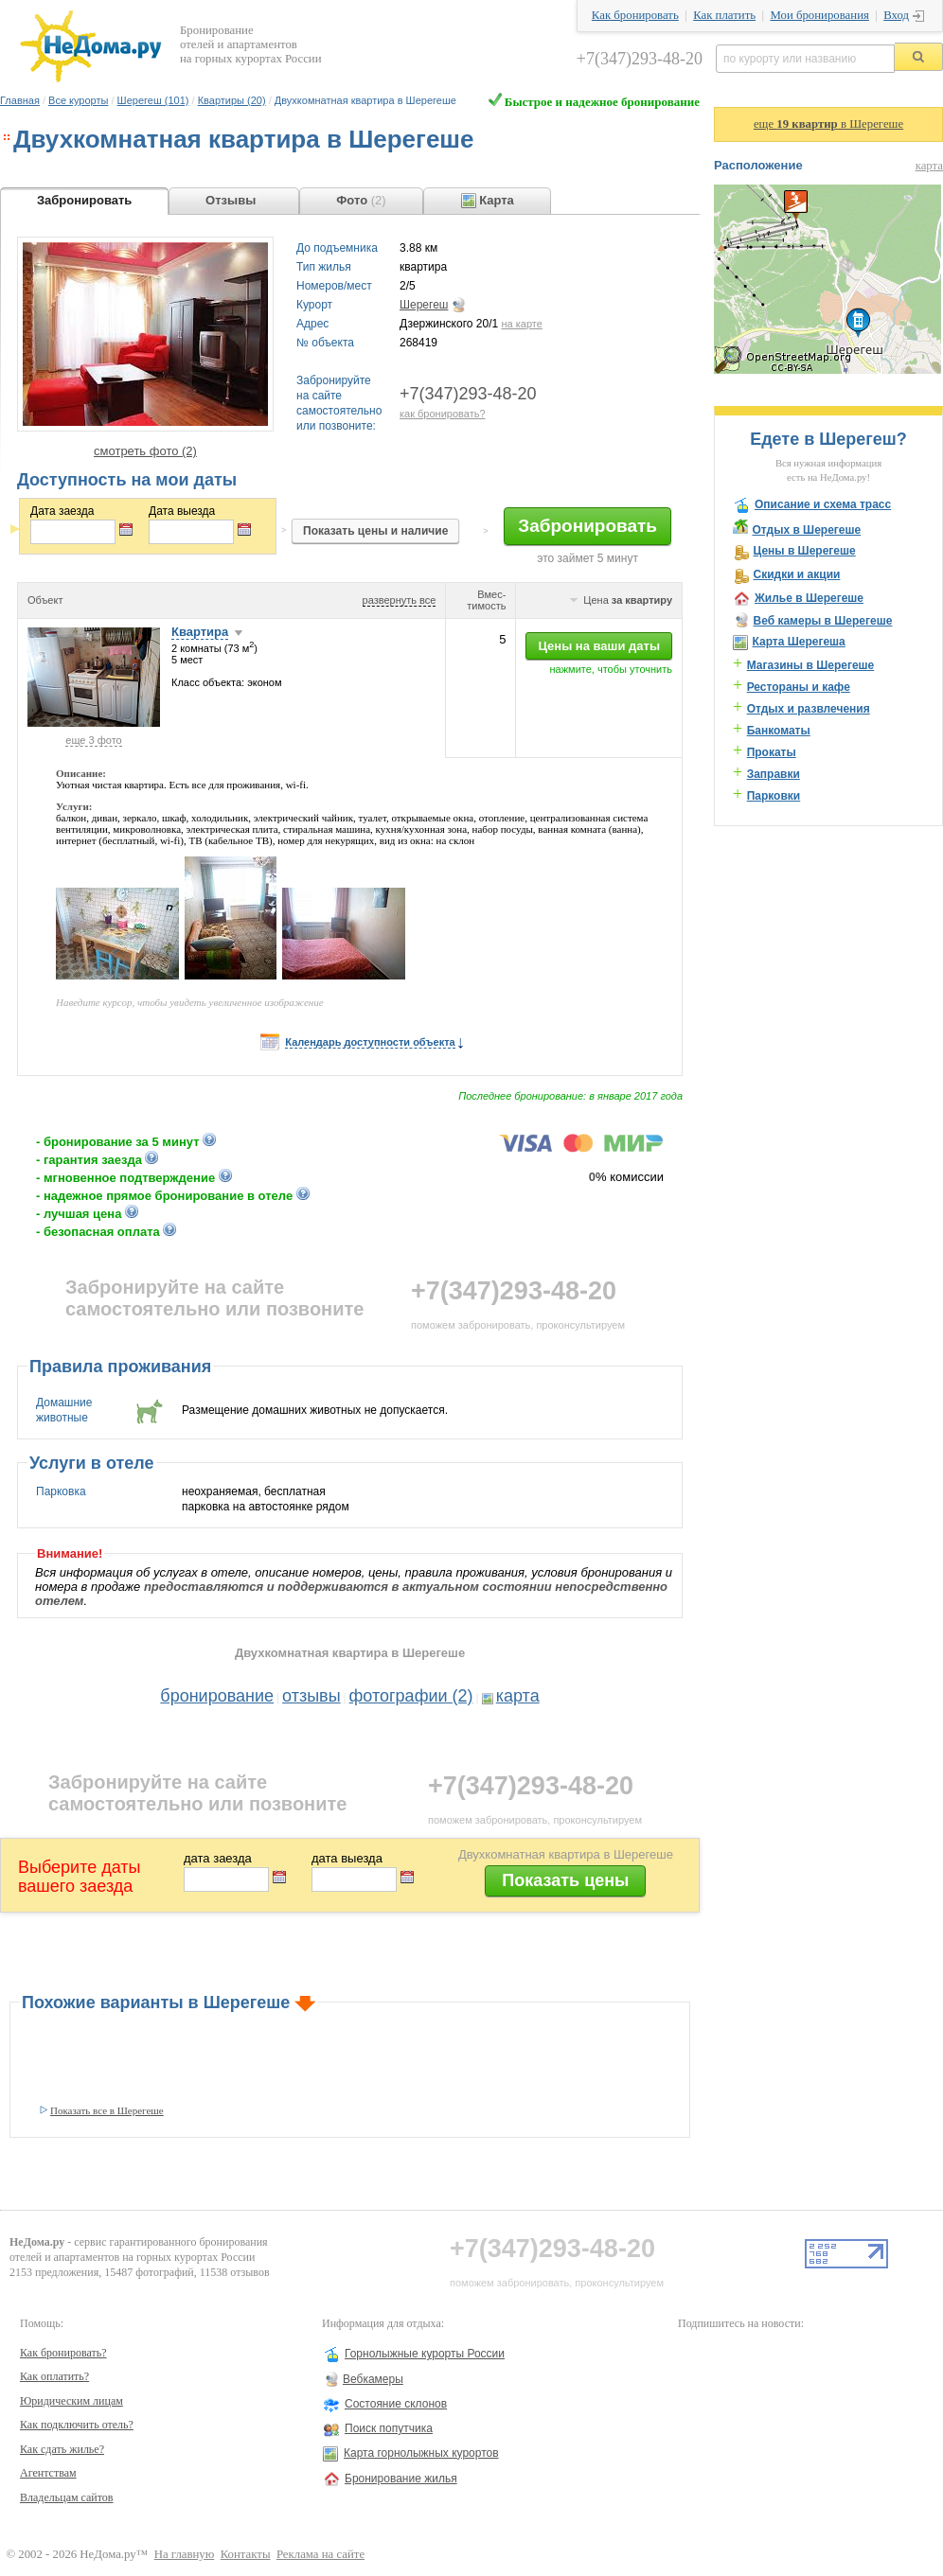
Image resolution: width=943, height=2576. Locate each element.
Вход (896, 15)
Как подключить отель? (76, 2424)
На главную (184, 2554)
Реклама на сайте (320, 2554)
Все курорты (78, 100)
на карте (521, 323)
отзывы (311, 1695)
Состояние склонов (396, 2403)
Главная (20, 100)
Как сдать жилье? (62, 2449)
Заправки (773, 774)
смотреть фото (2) (145, 451)
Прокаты (771, 752)
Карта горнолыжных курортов (421, 2453)
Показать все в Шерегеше (107, 2110)
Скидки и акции (796, 574)
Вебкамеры (373, 2379)
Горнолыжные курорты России (425, 2353)
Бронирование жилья (401, 2478)
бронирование (217, 1695)
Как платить (724, 15)
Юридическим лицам (71, 2401)
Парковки (774, 796)
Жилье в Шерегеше (809, 598)
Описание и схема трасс (823, 504)
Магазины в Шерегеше (811, 665)
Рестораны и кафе (798, 687)
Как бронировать (635, 15)
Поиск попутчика (389, 2428)
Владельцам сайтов (67, 2497)
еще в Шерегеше (828, 124)
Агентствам (48, 2472)
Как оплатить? (54, 2376)
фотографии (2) (411, 1695)
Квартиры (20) (232, 100)
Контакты (246, 2554)
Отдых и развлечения (808, 708)
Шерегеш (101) (153, 100)
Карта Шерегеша (798, 641)
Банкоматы (778, 730)
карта (518, 1695)
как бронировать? (443, 413)
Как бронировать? (63, 2352)
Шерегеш (424, 304)
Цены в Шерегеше (804, 550)
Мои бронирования (819, 15)
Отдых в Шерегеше (806, 530)
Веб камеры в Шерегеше (822, 620)
